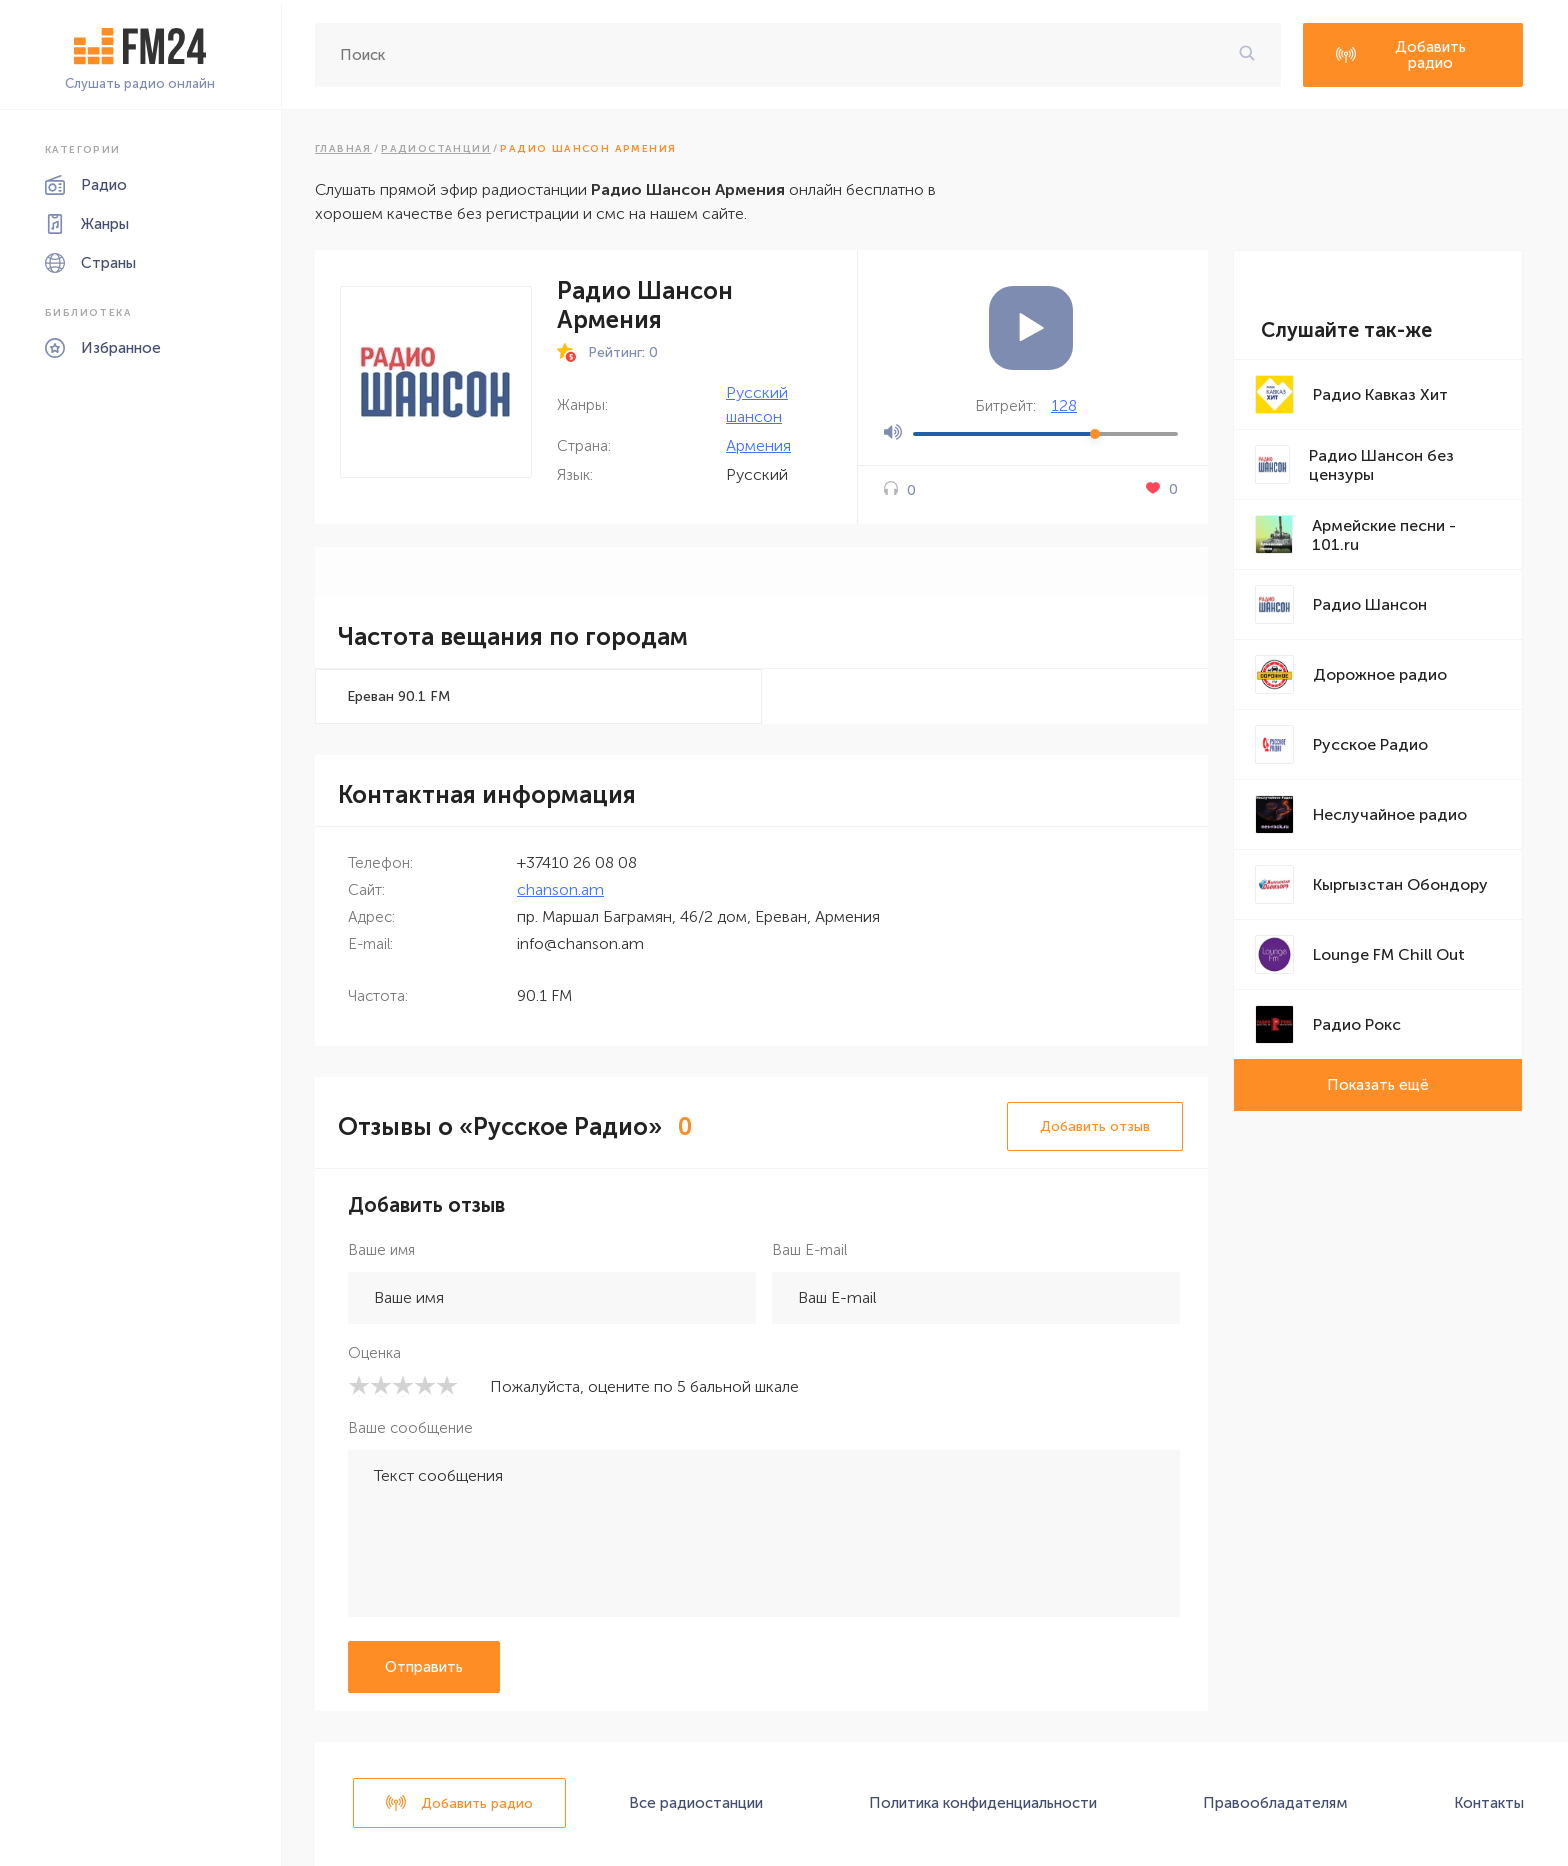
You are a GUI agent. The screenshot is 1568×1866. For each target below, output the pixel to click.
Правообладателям (1275, 1803)
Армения (758, 445)
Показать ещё (1378, 1085)
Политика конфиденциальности (983, 1803)
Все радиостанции (696, 1803)
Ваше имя (381, 1250)
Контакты (1489, 1803)
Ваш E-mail (809, 1250)
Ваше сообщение (410, 1428)
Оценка (374, 1353)
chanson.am (560, 889)
